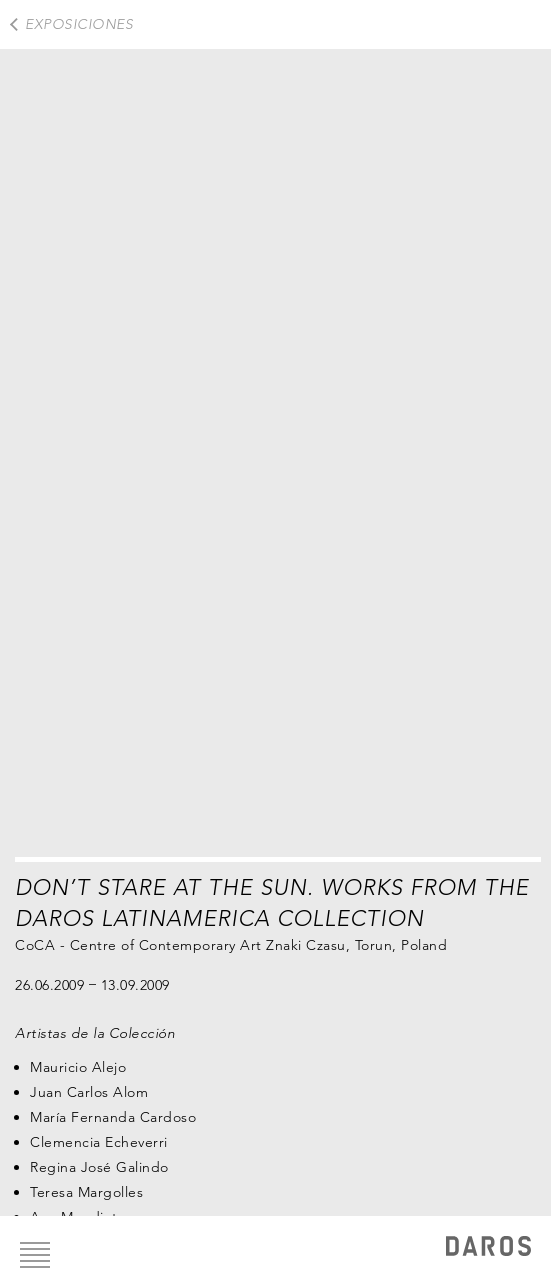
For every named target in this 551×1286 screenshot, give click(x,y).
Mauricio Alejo (78, 1067)
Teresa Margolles (86, 1192)
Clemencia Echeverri (99, 1142)
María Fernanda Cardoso (113, 1117)
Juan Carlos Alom (89, 1092)
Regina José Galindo (99, 1167)
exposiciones (79, 24)
